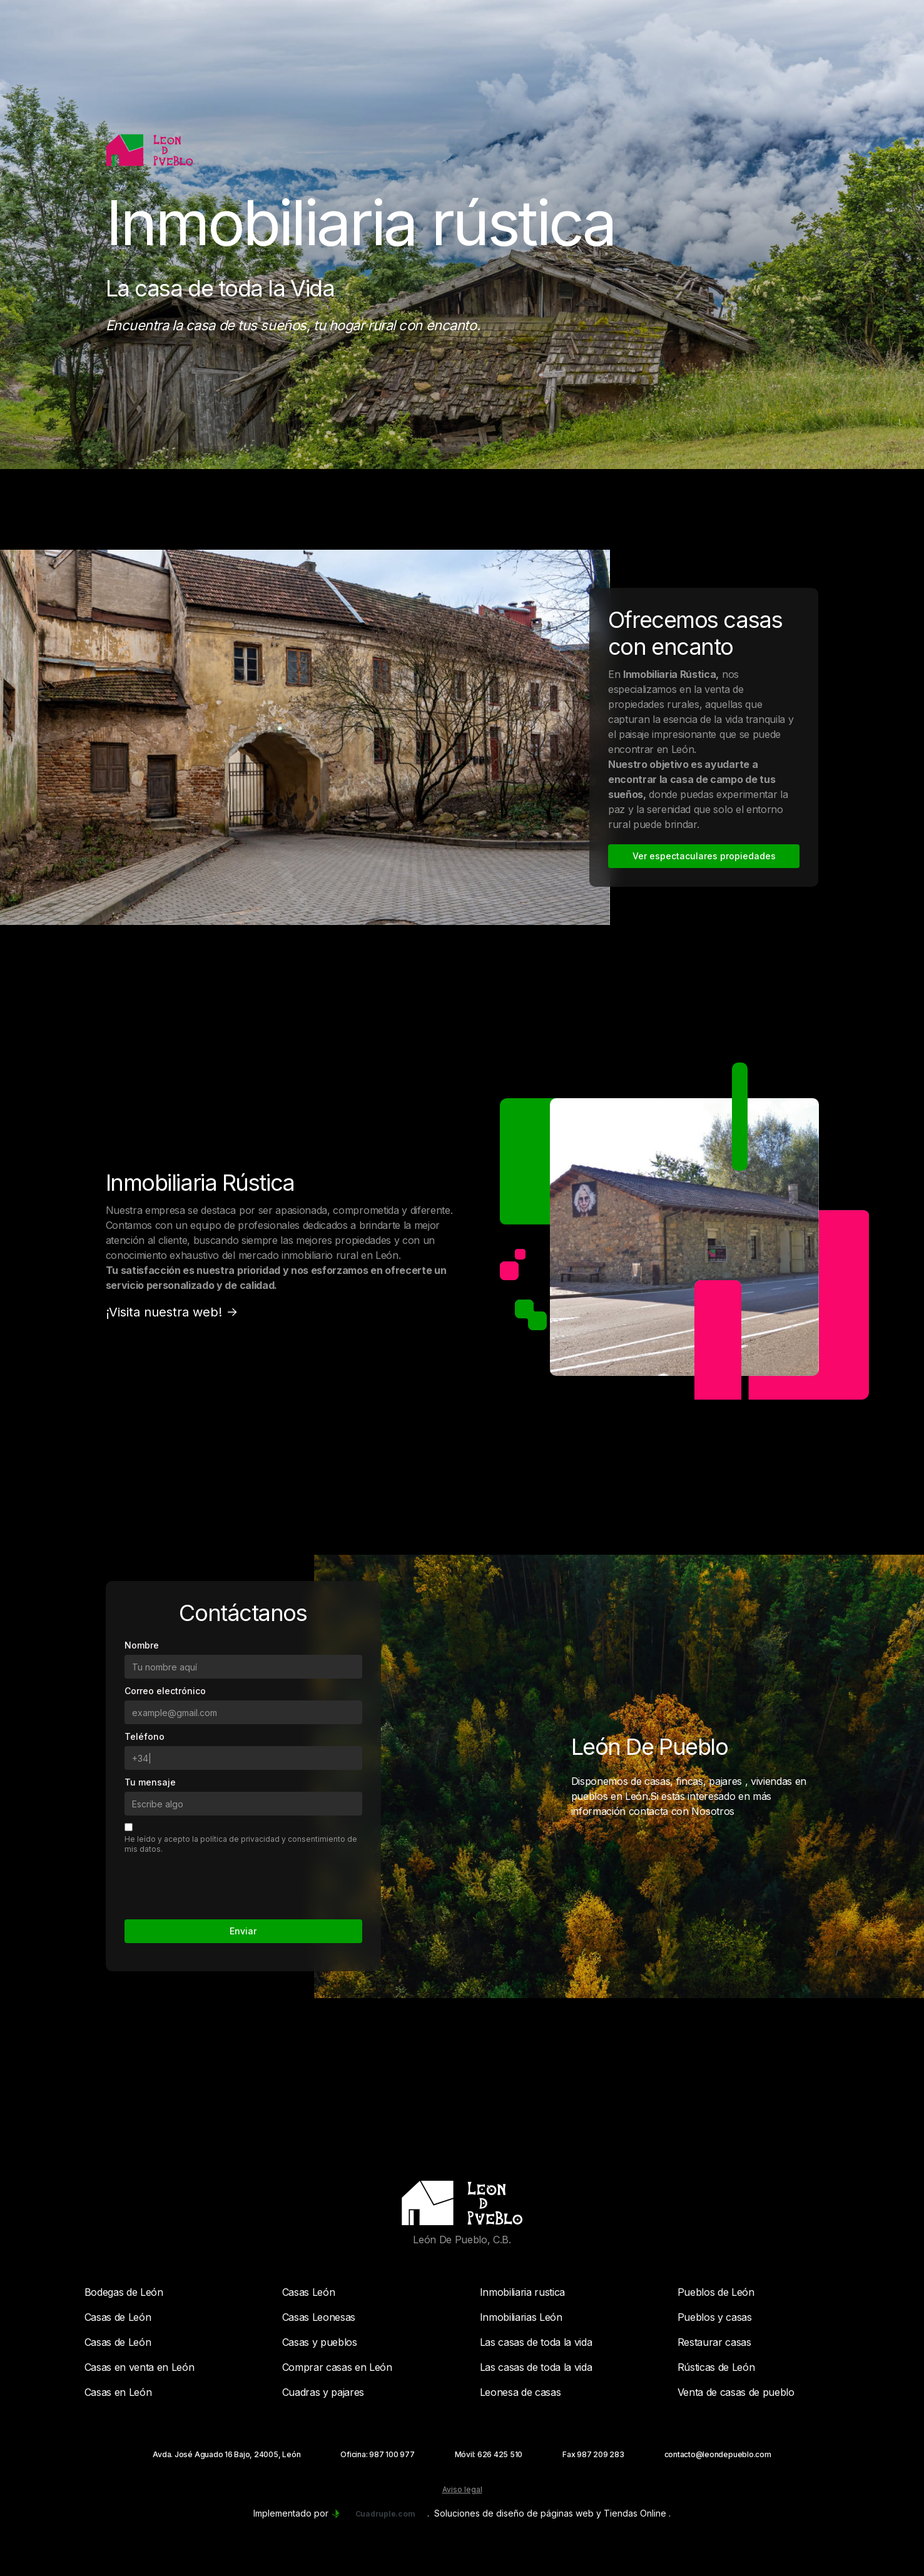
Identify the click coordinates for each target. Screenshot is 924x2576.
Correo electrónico (165, 1690)
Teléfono (144, 1736)
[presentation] (219, 1882)
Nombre (141, 1645)
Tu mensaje (150, 1782)
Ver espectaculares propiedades (704, 856)
